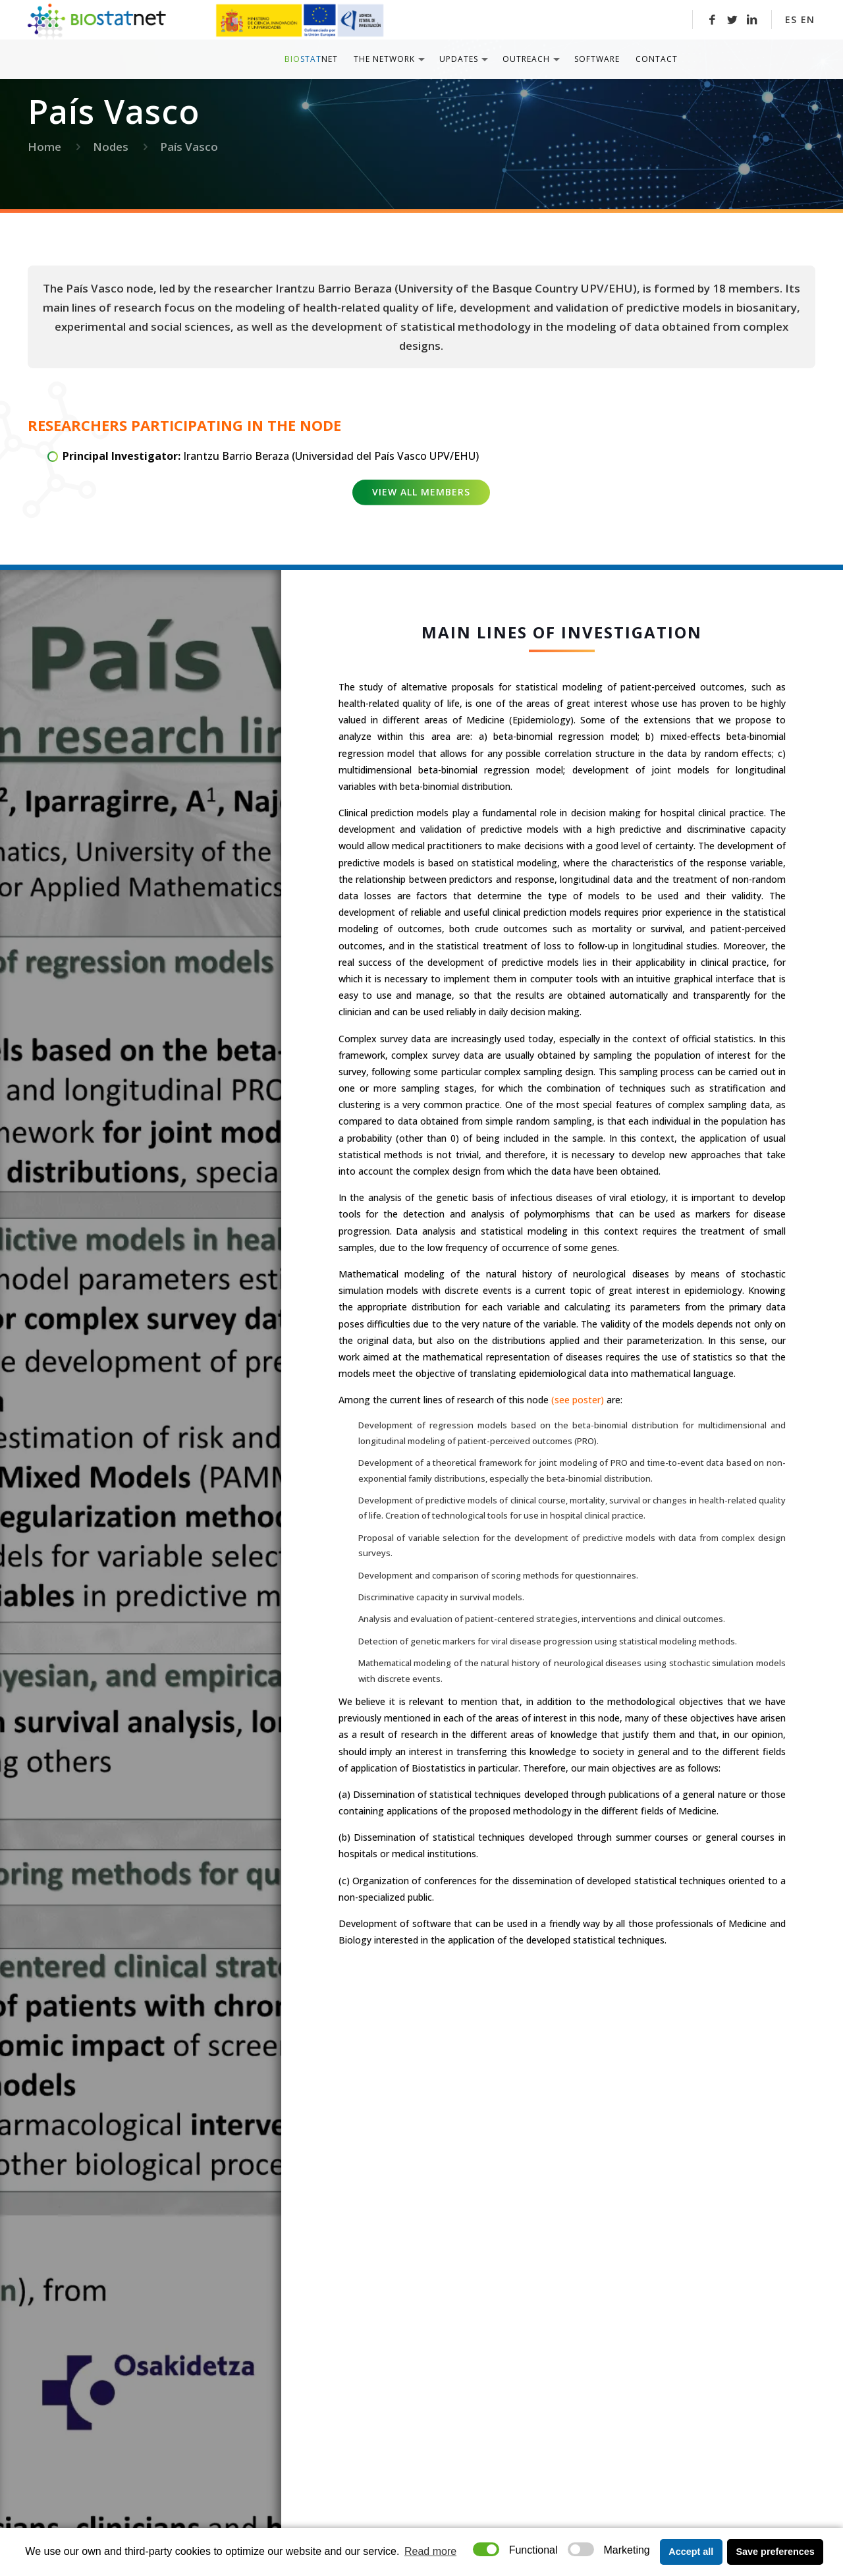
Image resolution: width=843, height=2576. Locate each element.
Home (44, 146)
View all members (421, 492)
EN (808, 19)
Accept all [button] (690, 2551)
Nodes (110, 146)
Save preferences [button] (775, 2551)
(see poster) (577, 1399)
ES (791, 19)
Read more (430, 2551)
